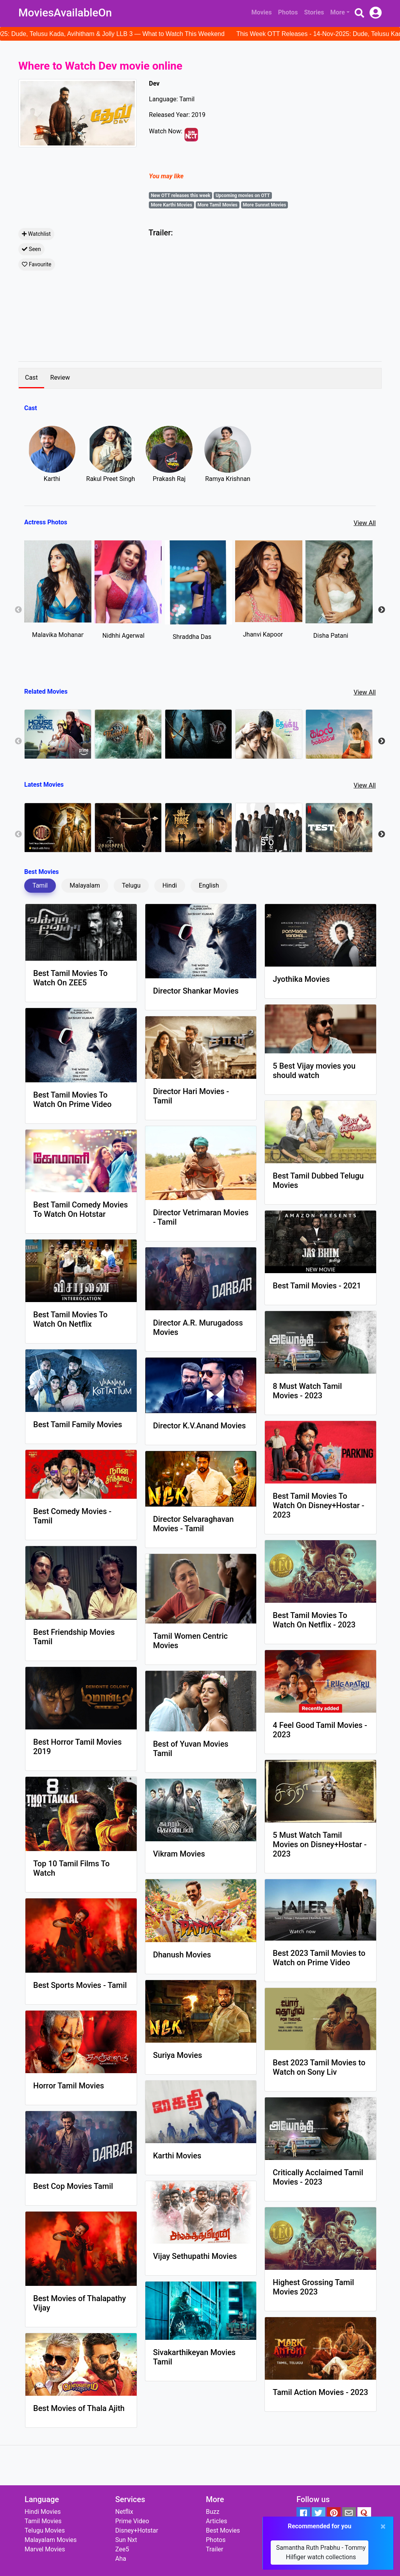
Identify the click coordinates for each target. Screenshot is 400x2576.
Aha (120, 2558)
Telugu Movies (45, 2530)
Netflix (124, 2511)
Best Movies (223, 2530)
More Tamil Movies (217, 205)
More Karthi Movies (171, 205)
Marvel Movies (45, 2549)
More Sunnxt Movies (264, 205)
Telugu (131, 885)
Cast (31, 377)
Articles (216, 2521)
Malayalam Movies (51, 2540)
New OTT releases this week (180, 195)
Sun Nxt (126, 2540)
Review (60, 377)
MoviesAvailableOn (65, 12)
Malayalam (85, 885)
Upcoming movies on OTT (243, 195)
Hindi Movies (43, 2511)
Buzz (213, 2511)
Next (382, 610)
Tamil (40, 885)
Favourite (36, 264)
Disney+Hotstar (136, 2530)
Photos (288, 12)
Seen (31, 249)
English (209, 885)
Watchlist (36, 234)
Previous (18, 610)
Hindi (169, 885)
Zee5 (122, 2549)
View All (365, 523)
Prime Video (132, 2521)
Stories (314, 12)
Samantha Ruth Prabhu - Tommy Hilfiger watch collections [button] (321, 2552)
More (337, 12)
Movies (262, 12)
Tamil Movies (43, 2521)
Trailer (214, 2549)
